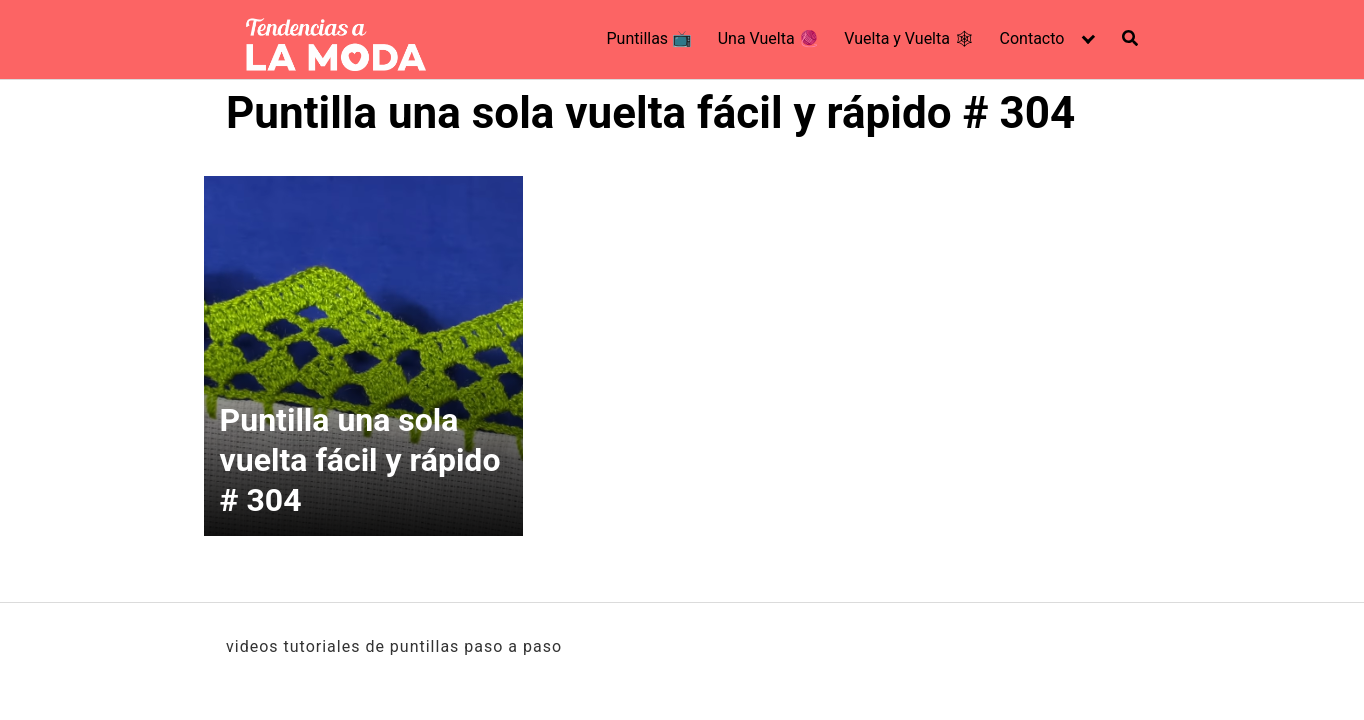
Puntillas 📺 (650, 38)
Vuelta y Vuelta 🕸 (909, 38)
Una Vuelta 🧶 (768, 38)
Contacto (1032, 38)
